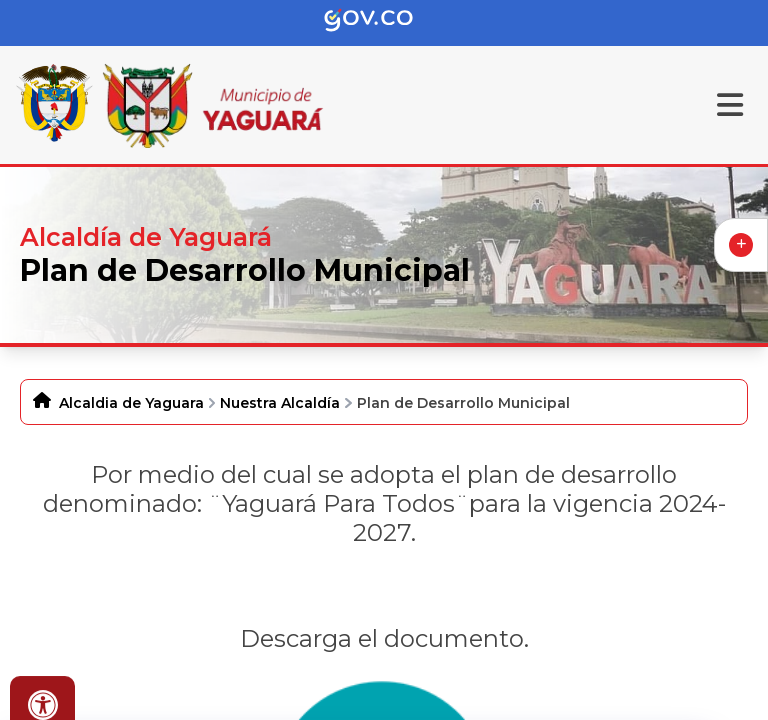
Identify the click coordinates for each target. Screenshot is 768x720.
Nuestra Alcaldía (280, 403)
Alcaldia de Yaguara (131, 403)
